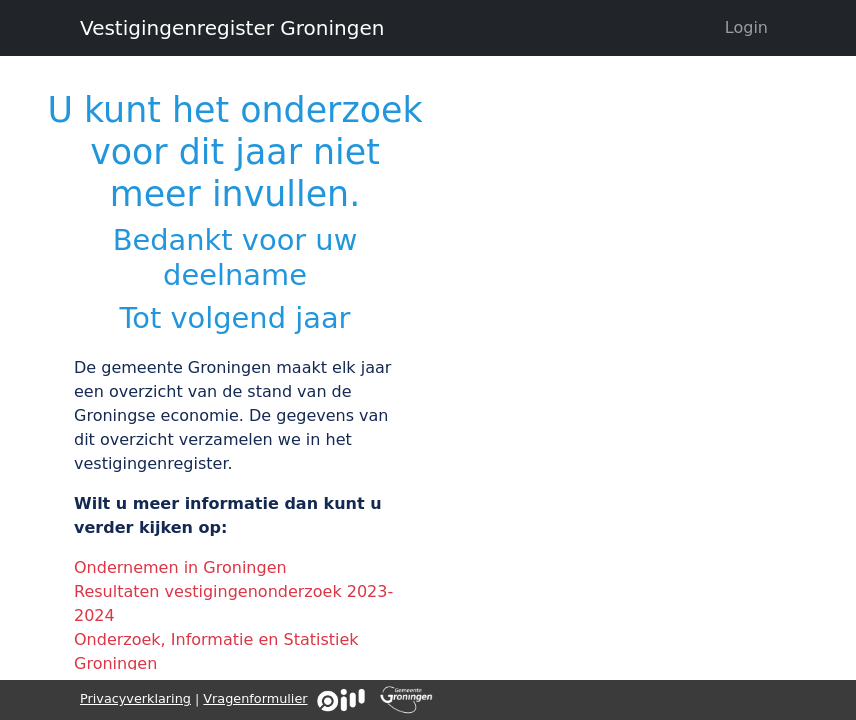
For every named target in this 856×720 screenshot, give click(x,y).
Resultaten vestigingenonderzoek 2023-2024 (233, 603)
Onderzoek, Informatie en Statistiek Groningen (216, 651)
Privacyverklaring (135, 698)
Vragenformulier (255, 698)
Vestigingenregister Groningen (232, 28)
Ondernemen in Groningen (180, 567)
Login (746, 27)
